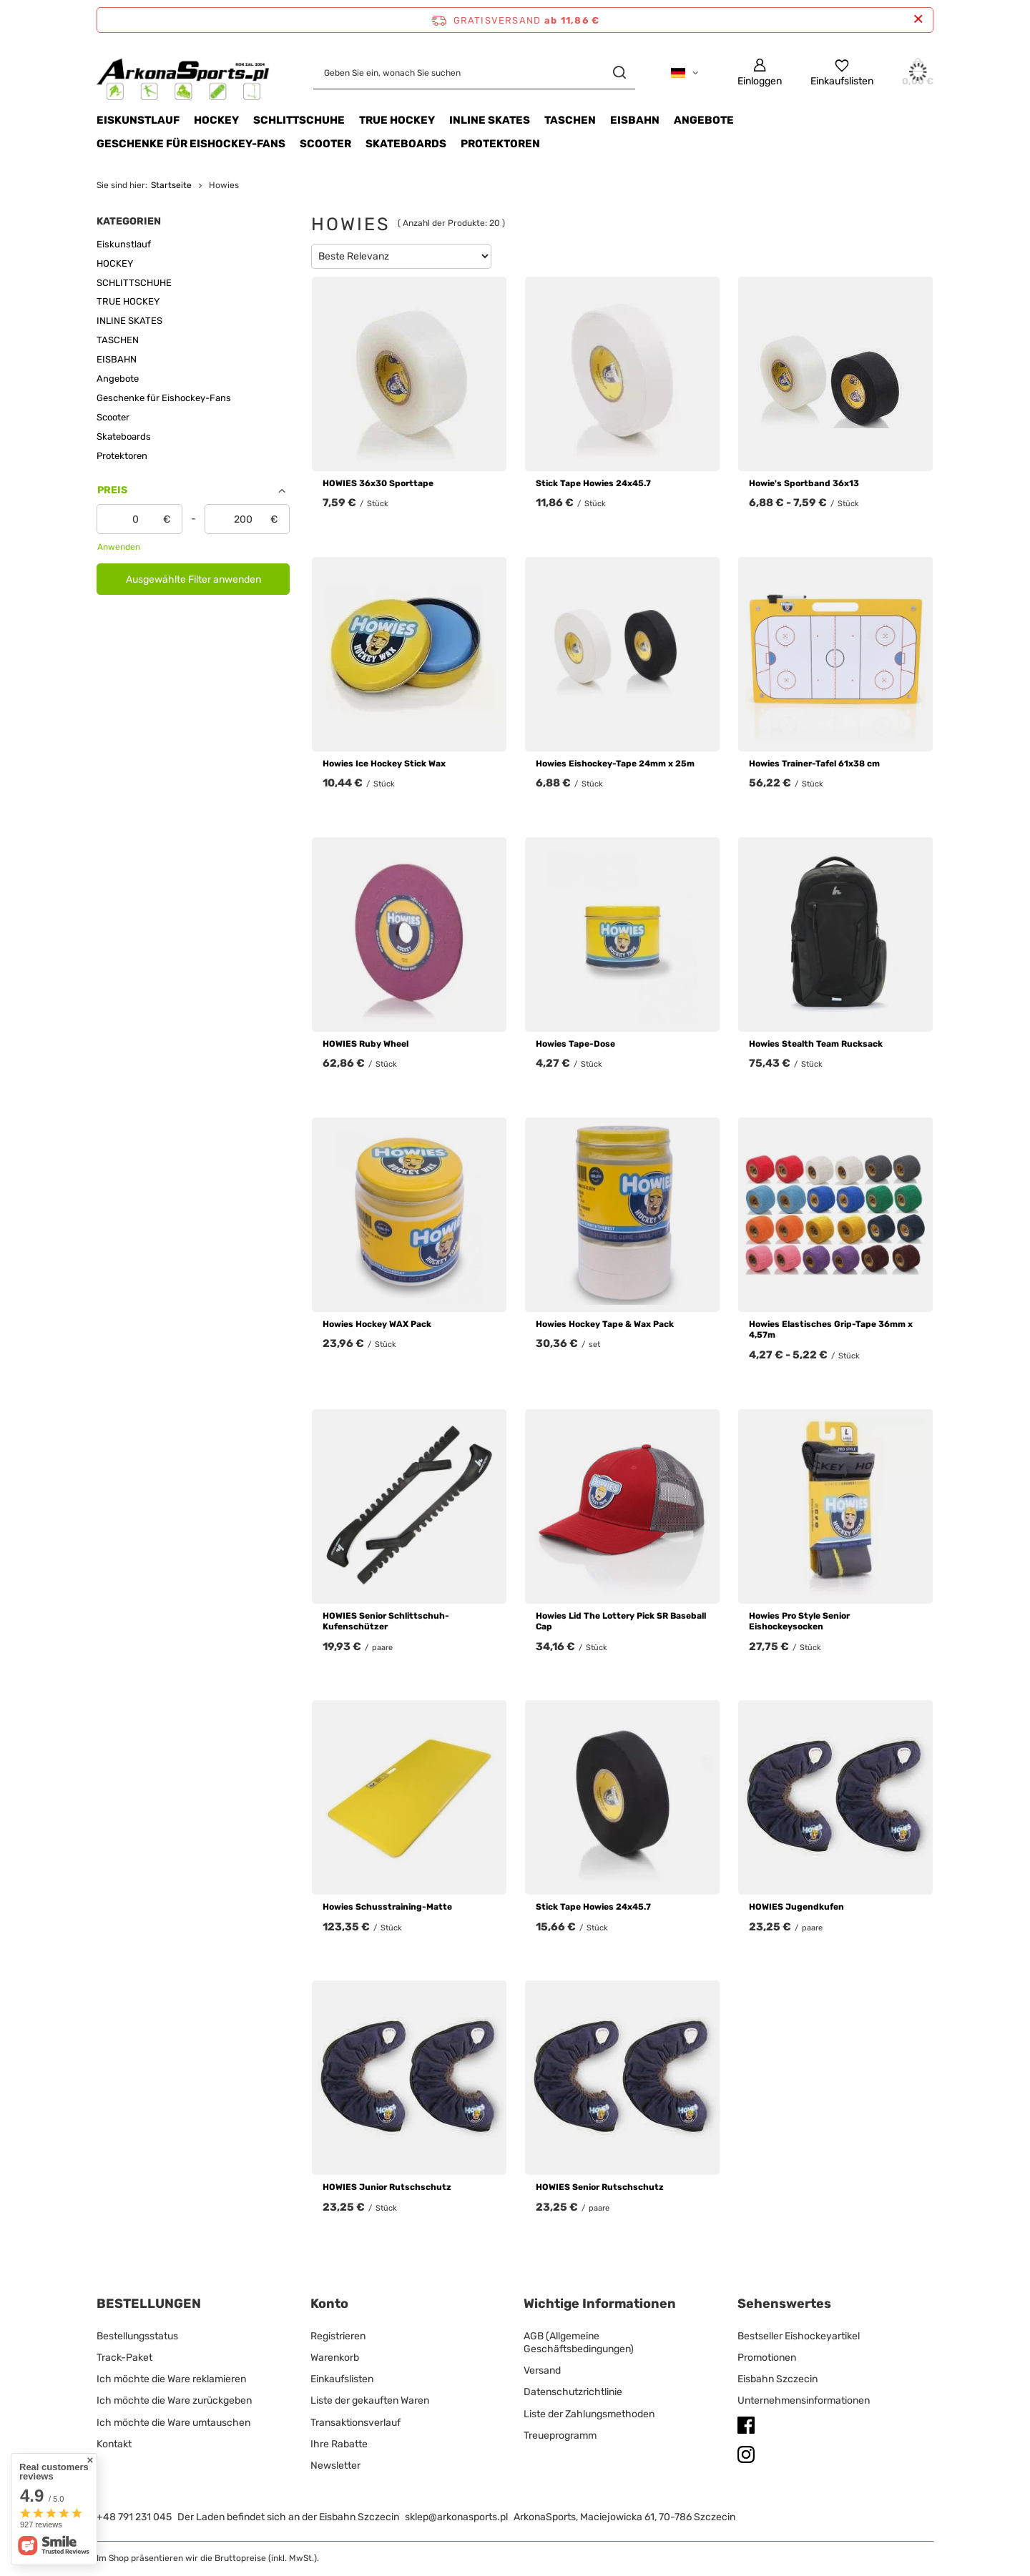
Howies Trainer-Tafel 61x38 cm (814, 764)
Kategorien (129, 221)
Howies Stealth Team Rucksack (816, 1044)
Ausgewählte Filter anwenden (193, 579)
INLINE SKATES (489, 120)
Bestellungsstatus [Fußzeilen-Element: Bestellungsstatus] (137, 2336)
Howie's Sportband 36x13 (804, 483)
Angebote (704, 120)
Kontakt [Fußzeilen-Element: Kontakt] (114, 2444)
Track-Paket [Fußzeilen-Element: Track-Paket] (124, 2358)
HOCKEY (216, 120)
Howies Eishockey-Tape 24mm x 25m (615, 764)
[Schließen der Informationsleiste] (918, 19)
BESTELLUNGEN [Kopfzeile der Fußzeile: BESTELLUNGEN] (149, 2303)
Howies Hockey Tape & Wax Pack (605, 1324)
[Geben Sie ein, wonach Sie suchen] (474, 72)
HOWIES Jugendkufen (796, 1907)
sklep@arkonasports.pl (456, 2517)
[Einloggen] (759, 72)
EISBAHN (634, 120)
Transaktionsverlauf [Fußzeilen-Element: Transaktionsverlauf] (355, 2423)
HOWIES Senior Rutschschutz (600, 2187)
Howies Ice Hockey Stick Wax (384, 764)
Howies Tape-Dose (575, 1044)
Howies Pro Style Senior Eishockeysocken (799, 1621)
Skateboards (406, 143)
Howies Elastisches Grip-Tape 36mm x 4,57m (831, 1330)
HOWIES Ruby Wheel (365, 1044)
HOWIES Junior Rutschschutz (387, 2187)
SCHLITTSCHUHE (299, 120)
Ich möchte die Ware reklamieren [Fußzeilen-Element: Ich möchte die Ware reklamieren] (171, 2379)
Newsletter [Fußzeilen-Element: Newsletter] (335, 2465)
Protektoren (500, 143)
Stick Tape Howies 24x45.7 (593, 483)
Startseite (171, 185)
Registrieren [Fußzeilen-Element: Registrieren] (338, 2336)
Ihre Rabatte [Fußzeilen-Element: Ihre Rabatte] (339, 2444)
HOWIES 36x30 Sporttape (378, 483)
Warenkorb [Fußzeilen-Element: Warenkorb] (334, 2358)
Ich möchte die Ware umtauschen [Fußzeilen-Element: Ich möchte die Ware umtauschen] (173, 2423)
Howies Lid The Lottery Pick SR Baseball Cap (621, 1621)
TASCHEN (570, 120)
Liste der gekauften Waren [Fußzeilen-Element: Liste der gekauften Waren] (369, 2400)
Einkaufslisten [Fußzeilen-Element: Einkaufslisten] (341, 2379)
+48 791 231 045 (134, 2517)
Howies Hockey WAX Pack (377, 1324)
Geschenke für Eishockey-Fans (191, 143)
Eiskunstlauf (138, 120)
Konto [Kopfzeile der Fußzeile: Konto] (329, 2303)
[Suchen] (619, 72)
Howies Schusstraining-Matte (387, 1907)
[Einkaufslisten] (841, 72)
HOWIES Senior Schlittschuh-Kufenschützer (386, 1621)
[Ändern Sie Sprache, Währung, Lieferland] (684, 73)
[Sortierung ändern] (401, 256)
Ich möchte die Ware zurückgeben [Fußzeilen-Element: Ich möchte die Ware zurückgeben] (174, 2400)
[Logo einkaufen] (183, 73)
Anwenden (118, 547)
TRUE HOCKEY (397, 120)
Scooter (325, 143)
